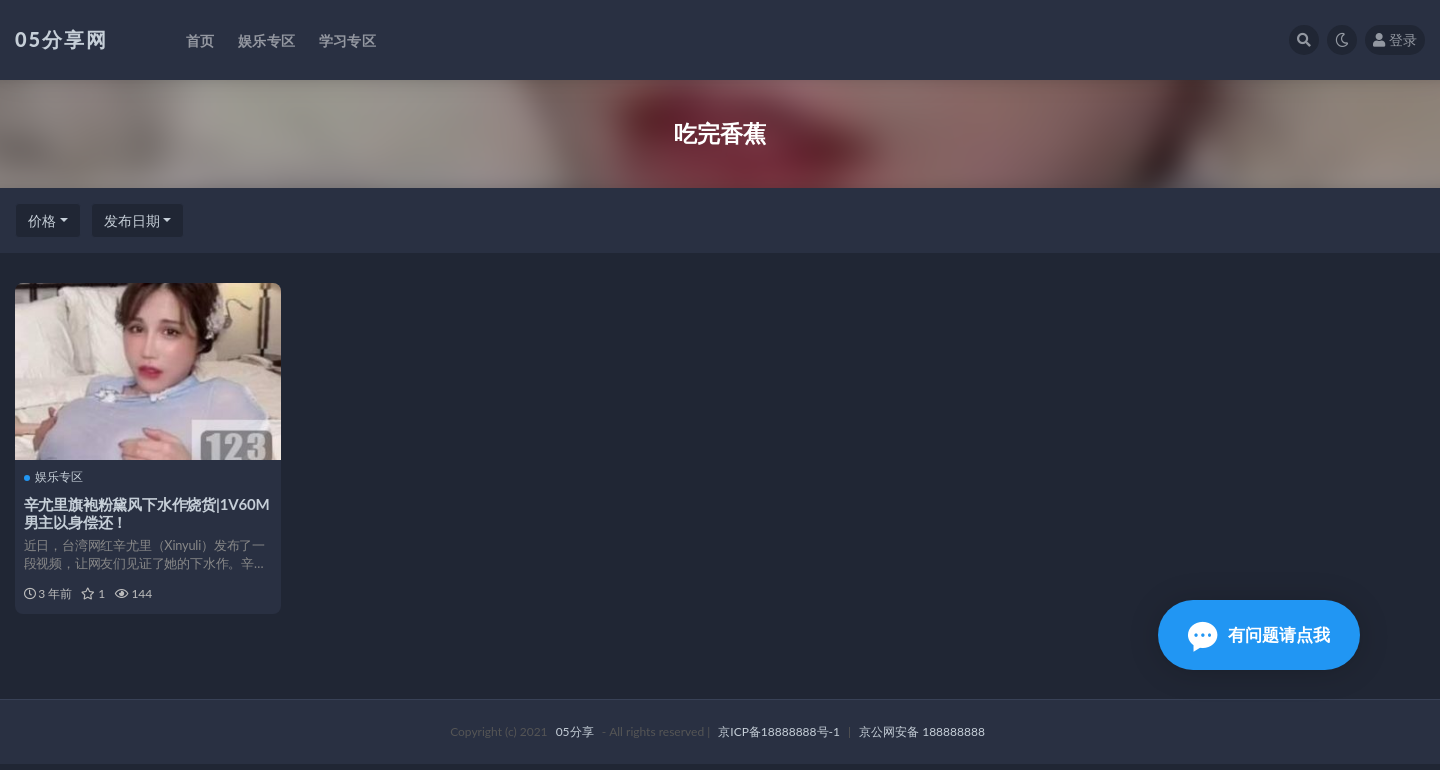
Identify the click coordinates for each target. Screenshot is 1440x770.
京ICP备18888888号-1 (779, 737)
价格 (42, 220)
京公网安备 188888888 (922, 737)
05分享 (575, 737)
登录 (1395, 39)
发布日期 (132, 220)
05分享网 (61, 39)
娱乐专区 (54, 477)
